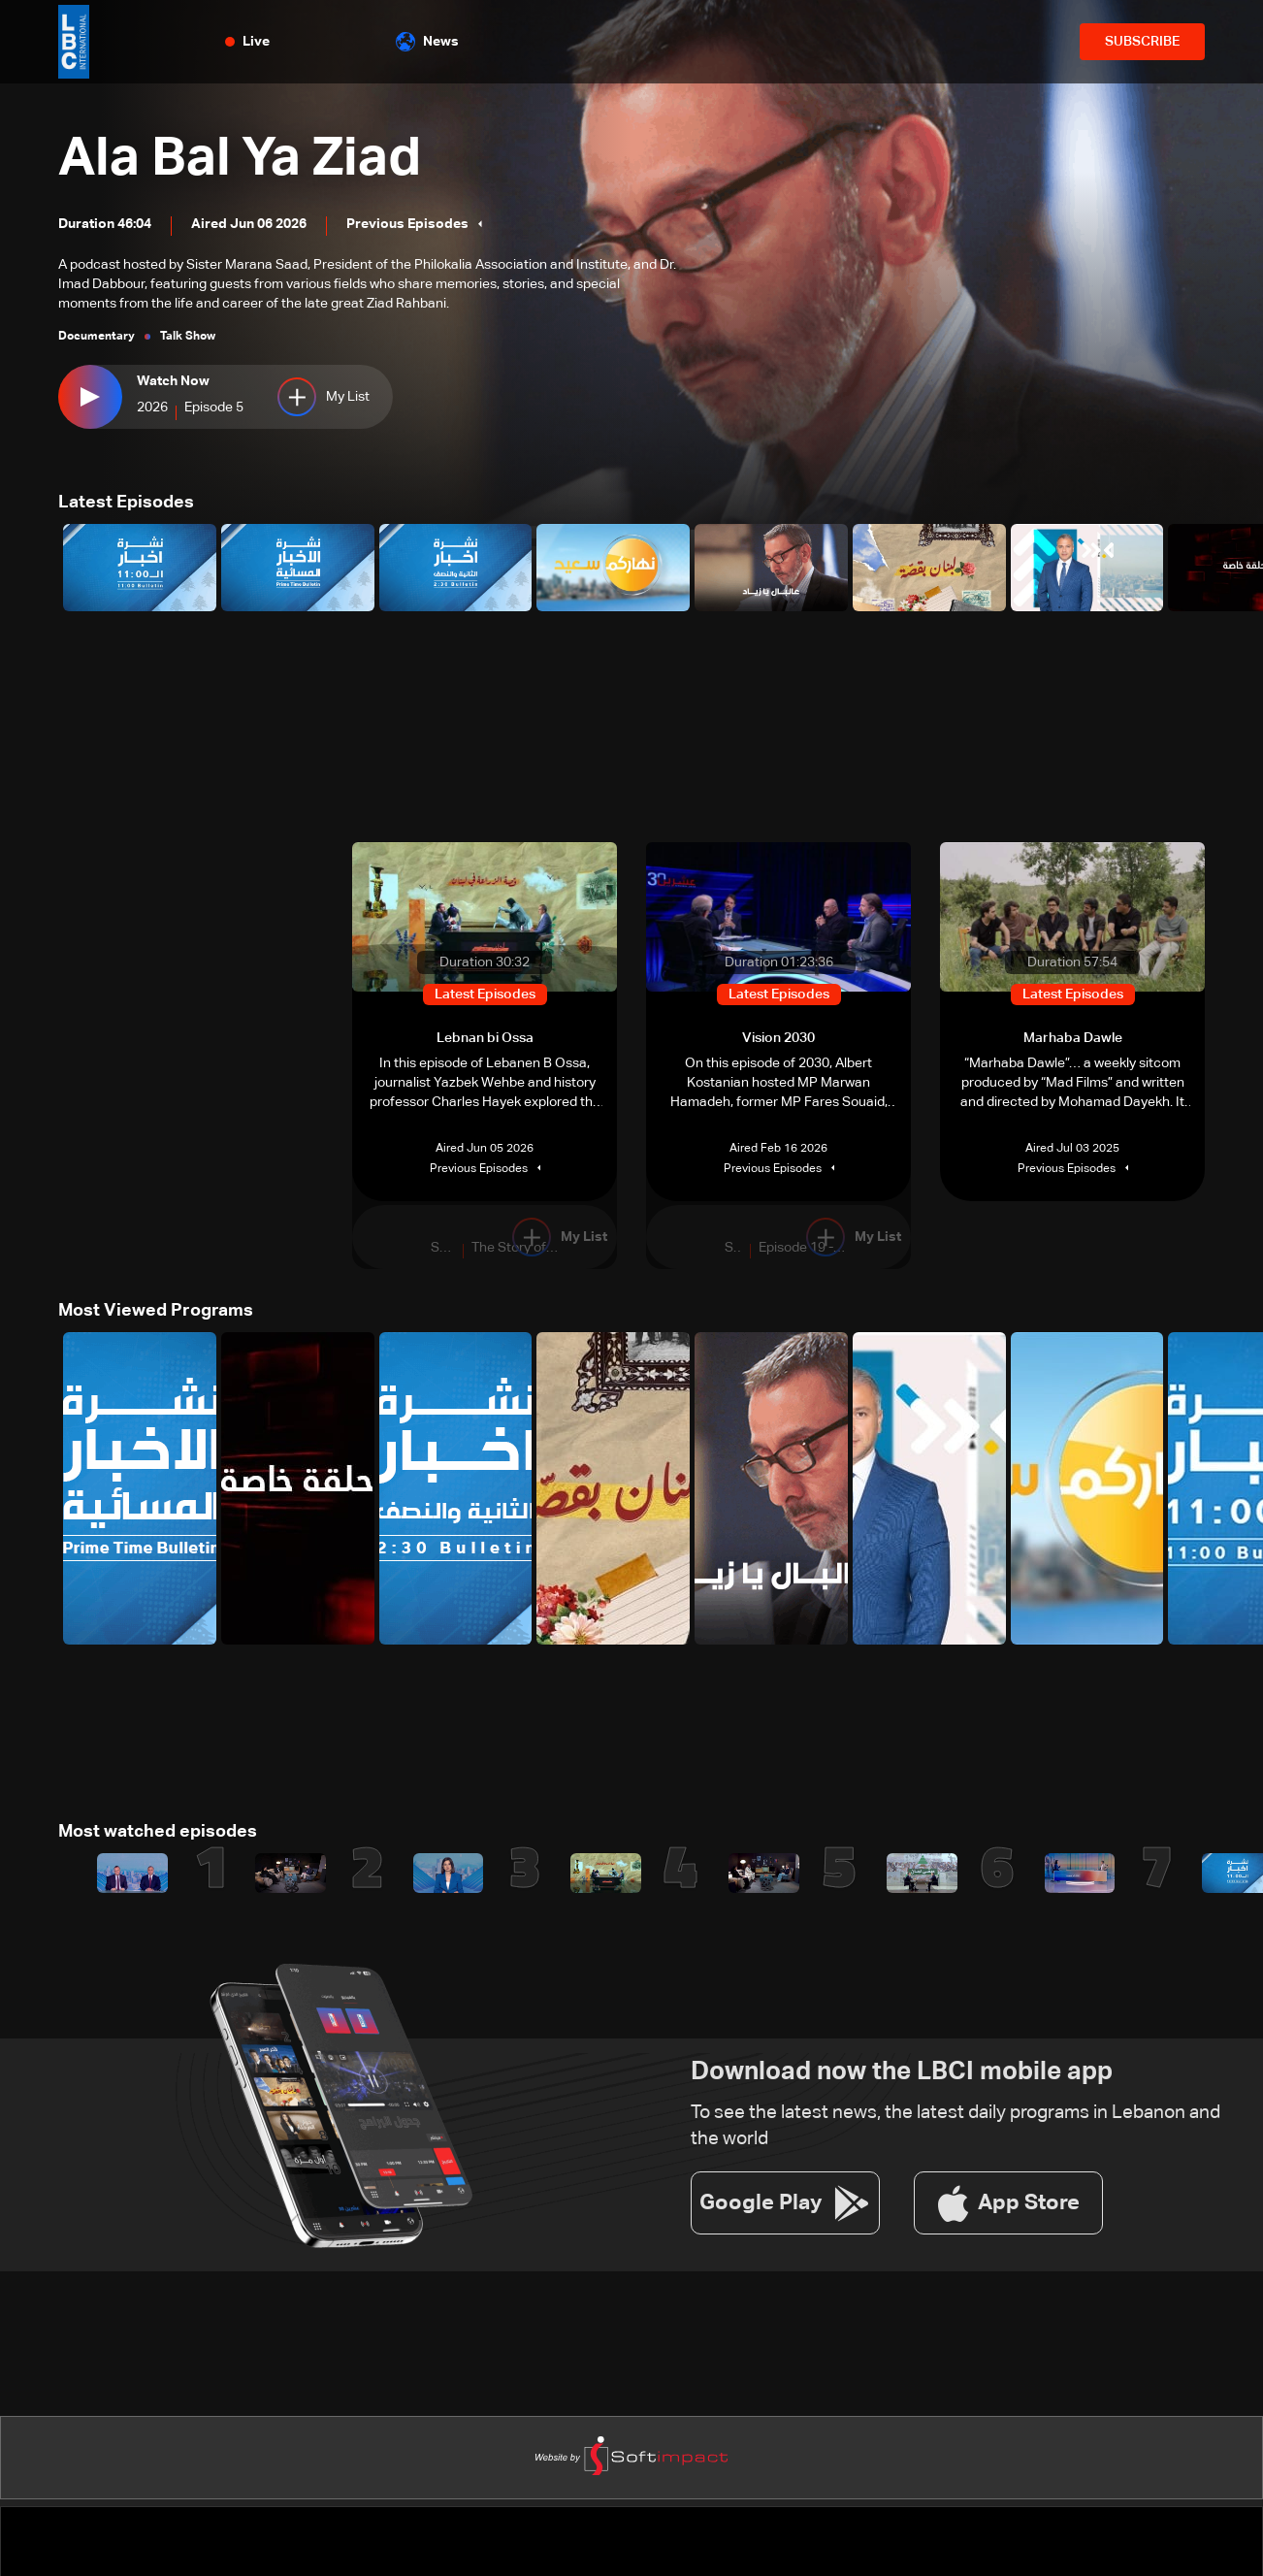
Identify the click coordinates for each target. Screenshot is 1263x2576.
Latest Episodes (126, 502)
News (427, 41)
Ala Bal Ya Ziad (241, 160)
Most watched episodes (157, 1832)
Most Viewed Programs (155, 1311)
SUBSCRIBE (1142, 42)
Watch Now (173, 381)
